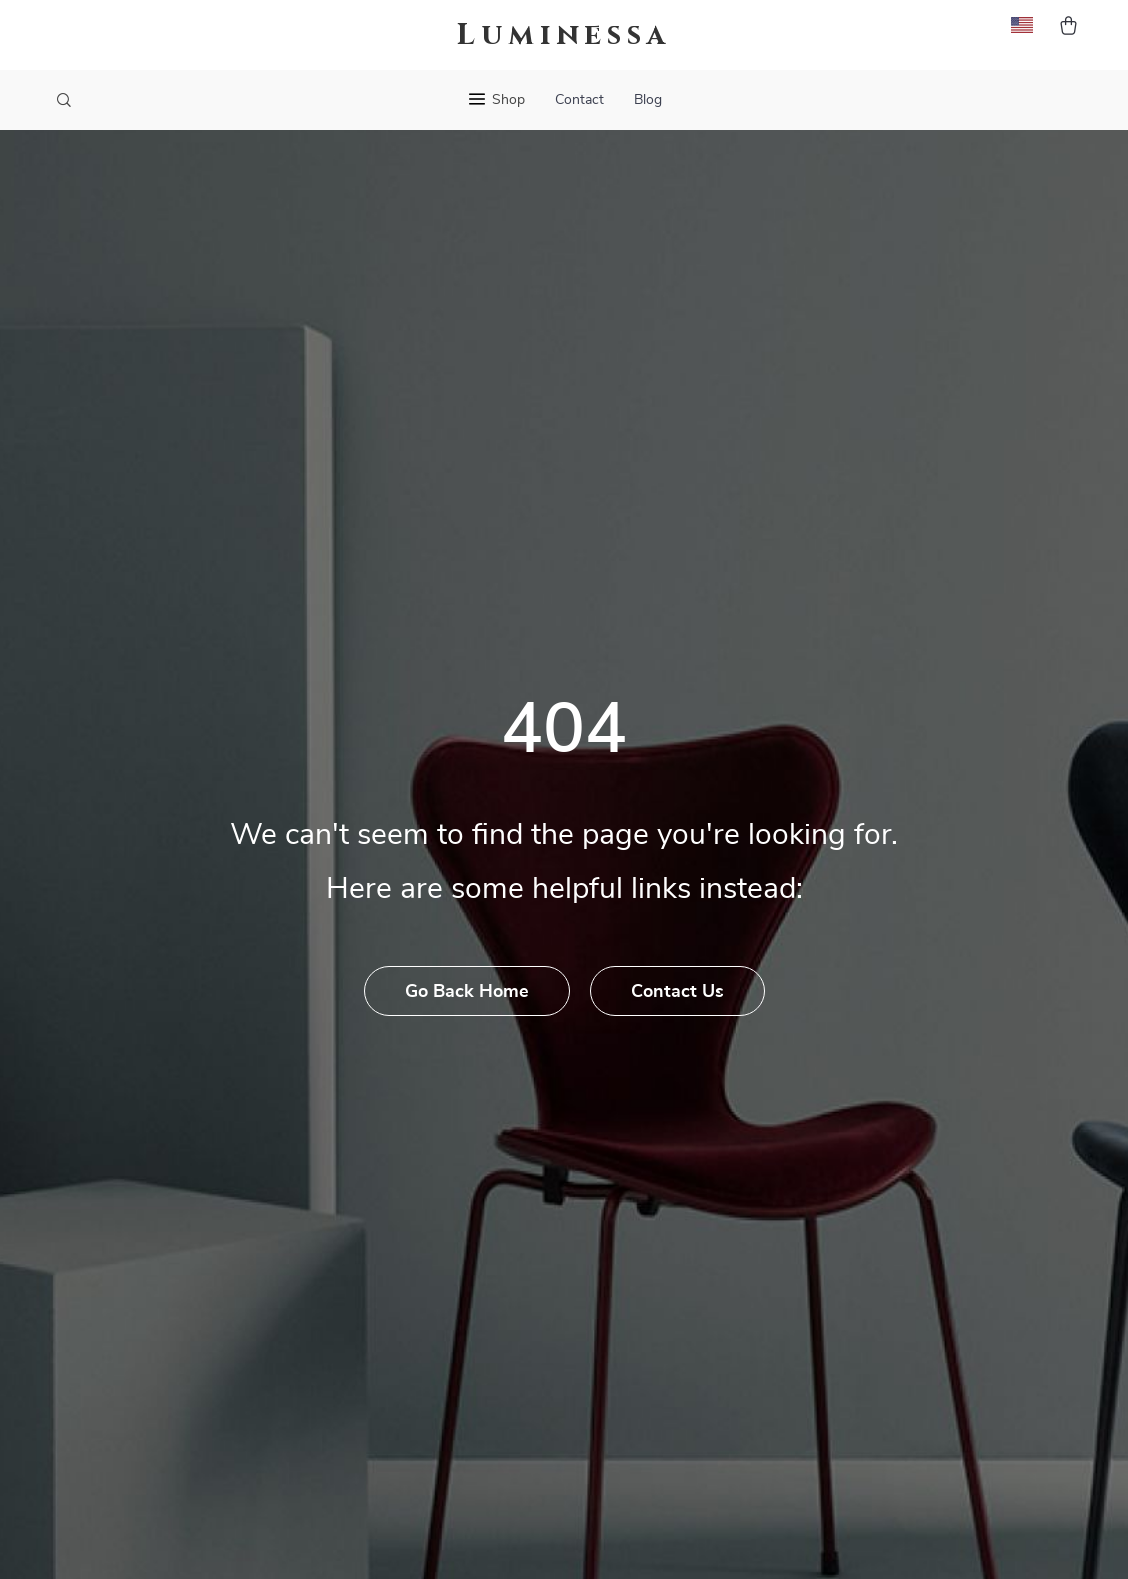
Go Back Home (467, 992)
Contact (579, 100)
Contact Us (677, 992)
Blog (648, 100)
